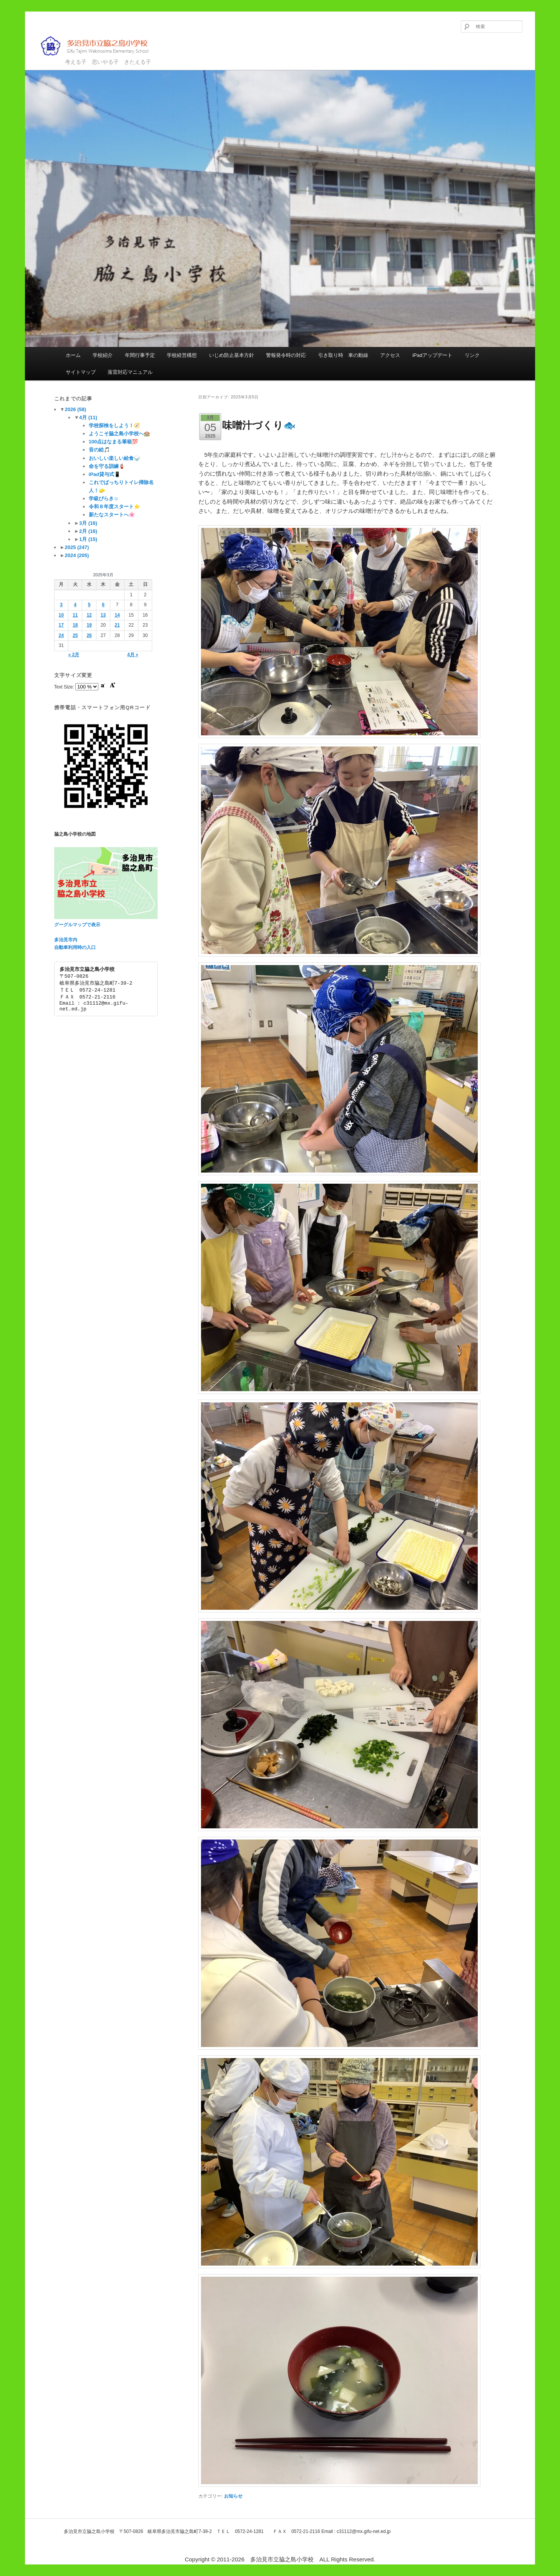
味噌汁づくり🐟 (259, 425)
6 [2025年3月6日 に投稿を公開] (103, 604)
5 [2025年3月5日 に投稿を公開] (89, 604)
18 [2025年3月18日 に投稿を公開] (75, 625)
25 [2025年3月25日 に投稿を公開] (75, 635)
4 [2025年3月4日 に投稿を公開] (75, 604)
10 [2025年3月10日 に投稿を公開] (61, 615)
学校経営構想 (182, 355)
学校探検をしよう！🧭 (114, 425)
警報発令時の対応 (286, 355)
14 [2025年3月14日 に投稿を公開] (117, 615)
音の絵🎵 (99, 450)
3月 (88, 523)
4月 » (132, 654)
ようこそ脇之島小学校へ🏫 (119, 433)
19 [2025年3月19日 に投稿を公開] (88, 625)
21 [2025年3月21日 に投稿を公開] (117, 625)
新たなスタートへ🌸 (112, 515)
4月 (88, 417)
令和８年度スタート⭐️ (114, 506)
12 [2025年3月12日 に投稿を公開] (88, 615)
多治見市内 (65, 939)
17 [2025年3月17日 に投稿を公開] (61, 625)
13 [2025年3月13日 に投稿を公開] (103, 615)
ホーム (73, 355)
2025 (77, 547)
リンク (472, 355)
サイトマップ (81, 372)
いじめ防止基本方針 (231, 355)
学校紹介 (103, 355)
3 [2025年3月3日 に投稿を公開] (61, 604)
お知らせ (233, 2496)
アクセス (390, 355)
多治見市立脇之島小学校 (100, 46)
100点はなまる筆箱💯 (113, 442)
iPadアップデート (432, 355)
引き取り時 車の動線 (343, 355)
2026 (75, 409)
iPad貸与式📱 (104, 474)
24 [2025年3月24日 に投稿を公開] (61, 635)
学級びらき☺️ (104, 498)
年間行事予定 (140, 355)
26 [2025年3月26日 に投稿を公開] (88, 635)
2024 (77, 555)
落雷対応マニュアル (130, 372)
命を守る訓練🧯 (107, 466)
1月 (88, 539)
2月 (88, 531)
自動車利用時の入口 (75, 947)
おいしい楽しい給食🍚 (114, 458)
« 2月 (73, 654)
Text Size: (64, 687)
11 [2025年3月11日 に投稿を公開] (75, 615)
